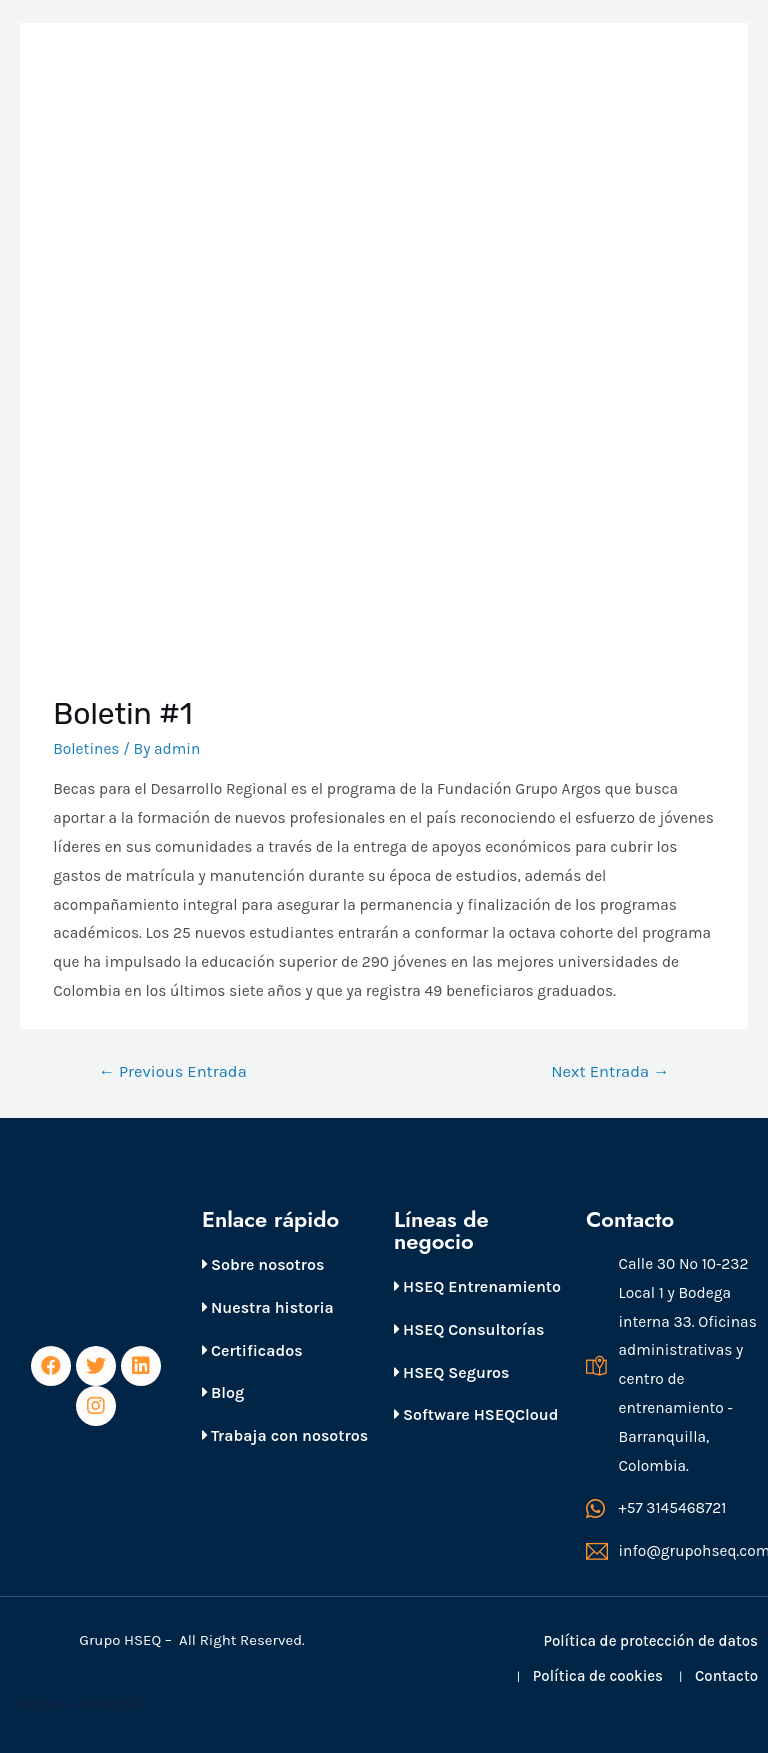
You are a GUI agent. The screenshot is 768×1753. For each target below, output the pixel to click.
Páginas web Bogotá (80, 1703)
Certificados (252, 1350)
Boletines (86, 749)
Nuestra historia (268, 1307)
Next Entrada (610, 1071)
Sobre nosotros (263, 1264)
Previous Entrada (172, 1071)
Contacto (726, 1676)
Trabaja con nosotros (285, 1435)
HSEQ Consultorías (469, 1329)
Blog (223, 1392)
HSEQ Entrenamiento (477, 1286)
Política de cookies (598, 1676)
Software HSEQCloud (476, 1414)
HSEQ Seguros (451, 1372)
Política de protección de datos (650, 1641)
